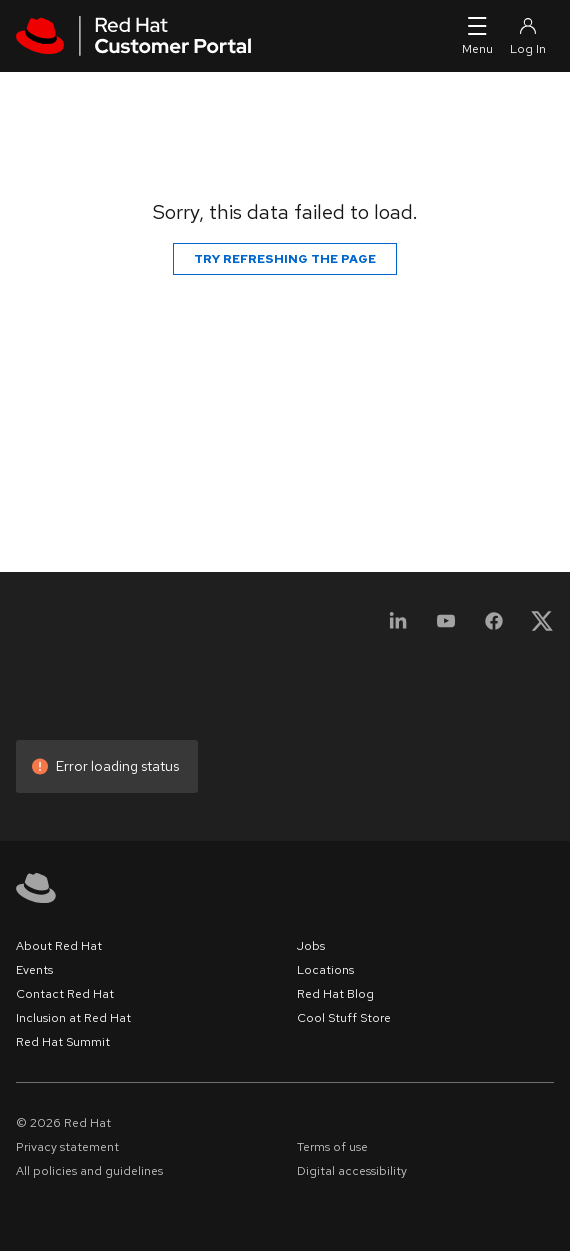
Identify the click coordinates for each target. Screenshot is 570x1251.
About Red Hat (59, 946)
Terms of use (332, 1147)
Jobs (311, 946)
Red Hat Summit (63, 1042)
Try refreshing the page (285, 259)
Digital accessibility (352, 1171)
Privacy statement (67, 1147)
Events (34, 970)
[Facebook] (494, 627)
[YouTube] (446, 627)
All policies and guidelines (89, 1171)
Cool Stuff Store (344, 1018)
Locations (325, 970)
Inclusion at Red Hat (73, 1018)
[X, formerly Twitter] (542, 627)
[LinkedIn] (398, 627)
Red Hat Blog (335, 994)
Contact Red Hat (65, 994)
